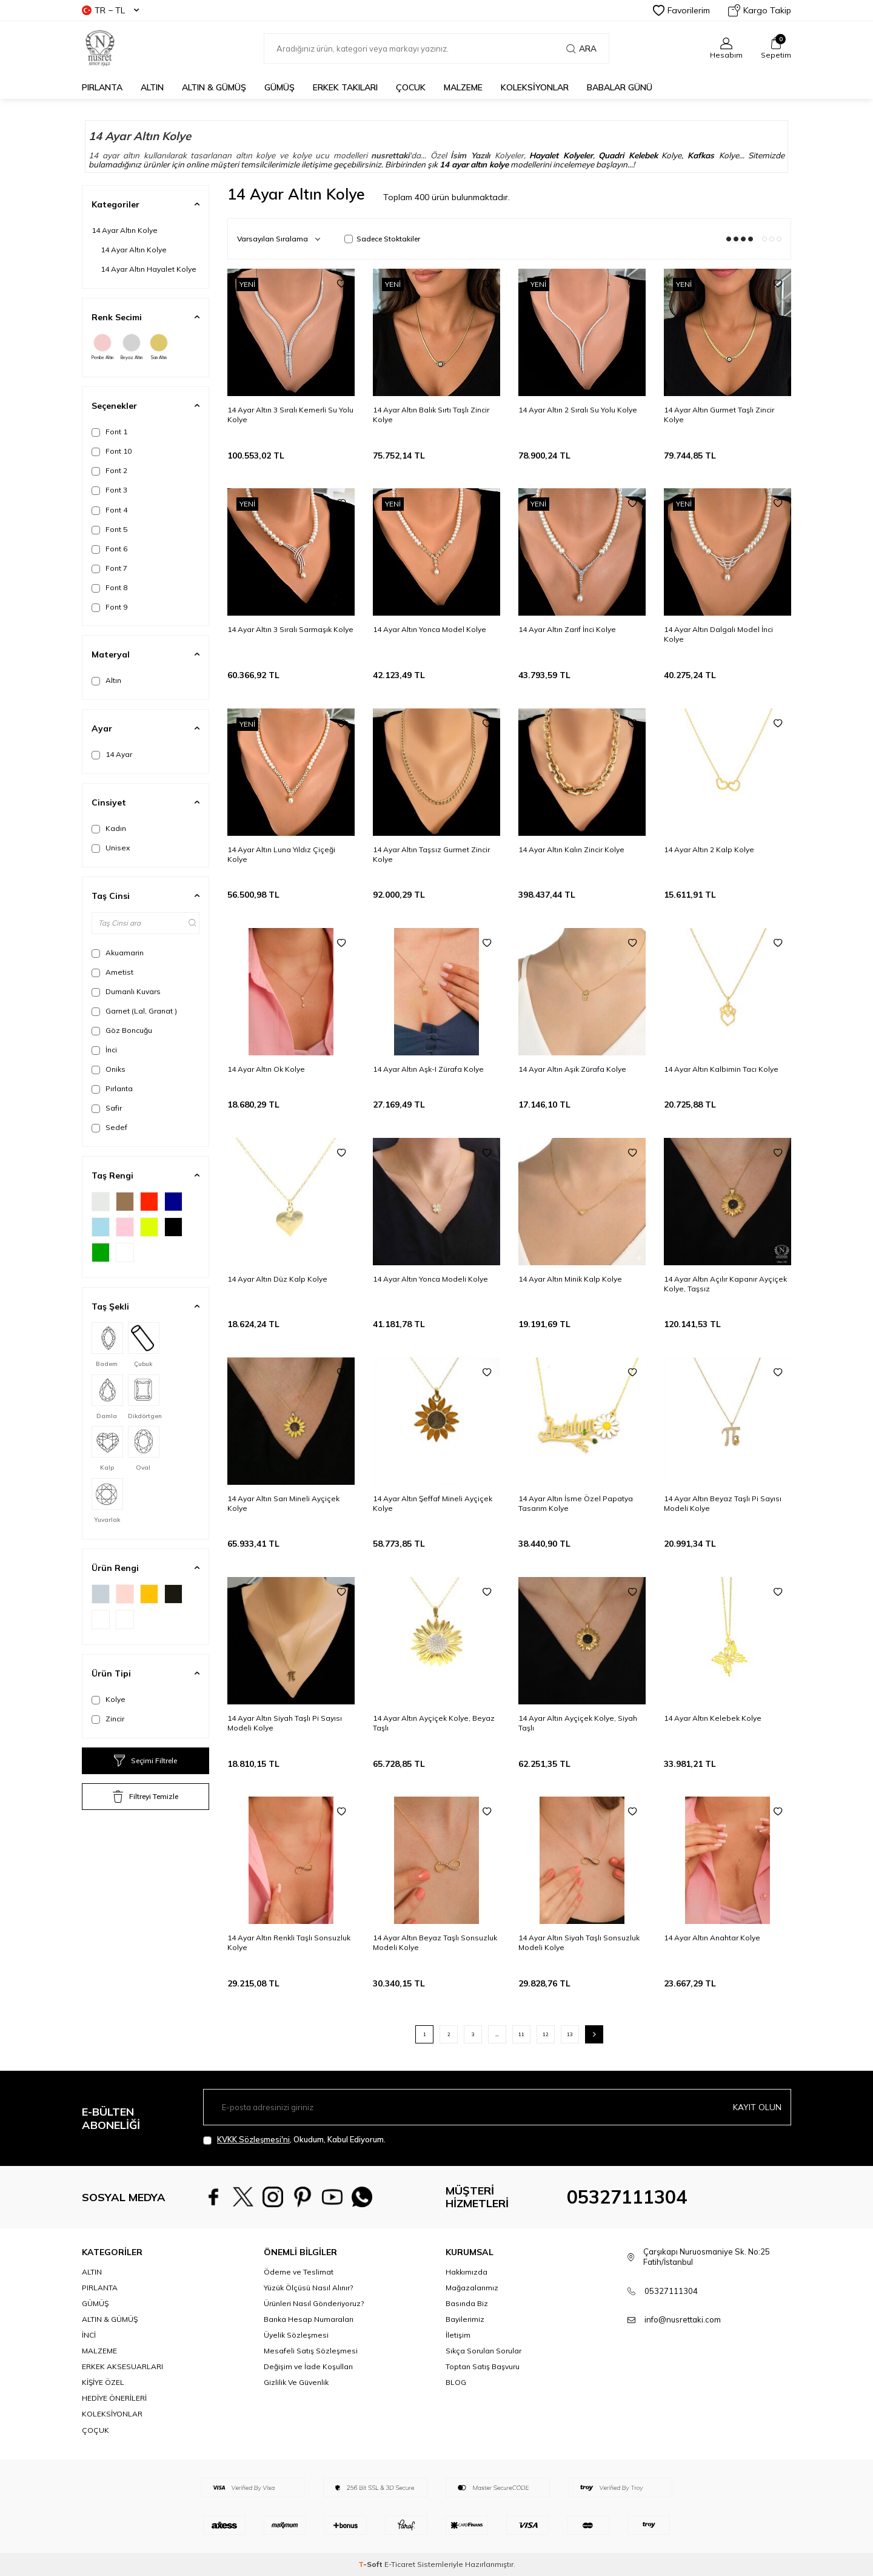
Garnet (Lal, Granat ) (134, 1011)
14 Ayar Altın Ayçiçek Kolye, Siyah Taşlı (577, 1722)
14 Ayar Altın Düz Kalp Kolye (277, 1278)
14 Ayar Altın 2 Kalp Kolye (709, 849)
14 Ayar (112, 754)
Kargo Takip (759, 10)
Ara (581, 48)
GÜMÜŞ (279, 87)
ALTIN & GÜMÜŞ (214, 87)
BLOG (456, 2382)
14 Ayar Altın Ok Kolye (266, 1069)
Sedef (109, 1127)
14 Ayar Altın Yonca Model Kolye (429, 629)
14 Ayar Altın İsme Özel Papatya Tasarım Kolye (575, 1503)
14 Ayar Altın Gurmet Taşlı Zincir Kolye (719, 414)
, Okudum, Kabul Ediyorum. (294, 2139)
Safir (107, 1108)
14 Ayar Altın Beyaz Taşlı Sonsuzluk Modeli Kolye (435, 1942)
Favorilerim (681, 10)
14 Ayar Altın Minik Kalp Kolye (570, 1278)
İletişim (458, 2334)
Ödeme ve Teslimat (298, 2271)
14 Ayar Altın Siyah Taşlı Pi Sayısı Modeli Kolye (284, 1722)
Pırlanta (112, 1089)
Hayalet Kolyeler (561, 155)
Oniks (108, 1069)
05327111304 (627, 2196)
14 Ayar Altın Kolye (125, 230)
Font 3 (109, 490)
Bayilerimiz (465, 2319)
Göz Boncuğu (122, 1030)
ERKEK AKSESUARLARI (122, 2366)
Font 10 (112, 451)
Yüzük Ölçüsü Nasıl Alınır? (308, 2287)
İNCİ (89, 2334)
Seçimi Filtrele (145, 1761)
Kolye (108, 1699)
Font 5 (109, 529)
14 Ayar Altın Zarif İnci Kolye (567, 629)
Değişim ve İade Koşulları (308, 2366)
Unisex (111, 848)
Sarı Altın (159, 347)
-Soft (371, 2564)
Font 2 (109, 471)
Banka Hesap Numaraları (308, 2319)
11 (521, 2034)
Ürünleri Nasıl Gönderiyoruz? (314, 2303)
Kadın (109, 828)
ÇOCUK (411, 87)
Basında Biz (467, 2303)
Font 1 (109, 432)
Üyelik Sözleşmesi (296, 2334)
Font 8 (109, 588)
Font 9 (109, 607)
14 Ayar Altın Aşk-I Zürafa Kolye (428, 1069)
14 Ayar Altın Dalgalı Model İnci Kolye (718, 634)
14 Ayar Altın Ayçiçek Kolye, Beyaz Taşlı (434, 1722)
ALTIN (152, 87)
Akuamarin (118, 953)
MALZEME (463, 87)
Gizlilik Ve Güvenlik (296, 2382)
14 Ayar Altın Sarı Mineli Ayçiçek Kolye (283, 1503)
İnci (104, 1050)
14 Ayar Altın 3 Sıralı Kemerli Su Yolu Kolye (290, 414)
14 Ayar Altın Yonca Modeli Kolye (430, 1278)
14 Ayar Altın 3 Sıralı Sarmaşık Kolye (290, 629)
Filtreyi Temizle (145, 1797)
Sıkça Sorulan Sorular (483, 2350)
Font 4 (109, 510)
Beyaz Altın (131, 347)
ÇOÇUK (95, 2430)
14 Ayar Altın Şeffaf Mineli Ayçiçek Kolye (432, 1503)
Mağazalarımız (472, 2287)
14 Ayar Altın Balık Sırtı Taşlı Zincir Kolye (431, 414)
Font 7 (109, 568)
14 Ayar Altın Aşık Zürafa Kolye (572, 1069)
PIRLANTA (102, 87)
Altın (106, 680)
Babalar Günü (619, 87)
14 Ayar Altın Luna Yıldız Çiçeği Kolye (281, 854)
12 (546, 2034)
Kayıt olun (757, 2107)
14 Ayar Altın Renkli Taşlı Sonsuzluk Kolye (288, 1942)
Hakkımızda (466, 2271)
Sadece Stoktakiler (382, 238)
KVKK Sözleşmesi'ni (253, 2139)
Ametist (112, 972)
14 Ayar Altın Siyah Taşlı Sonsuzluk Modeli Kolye (579, 1942)
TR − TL (110, 10)
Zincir (108, 1719)
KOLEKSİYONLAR (535, 87)
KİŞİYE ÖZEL (103, 2382)
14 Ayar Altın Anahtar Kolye (712, 1937)
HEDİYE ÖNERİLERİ (114, 2398)
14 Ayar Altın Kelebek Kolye (712, 1718)
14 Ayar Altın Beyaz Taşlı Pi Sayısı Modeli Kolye (722, 1503)
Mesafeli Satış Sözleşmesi (311, 2350)
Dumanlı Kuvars (126, 992)
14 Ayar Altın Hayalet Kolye (148, 269)
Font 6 (109, 549)
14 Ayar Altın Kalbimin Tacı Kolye (721, 1069)
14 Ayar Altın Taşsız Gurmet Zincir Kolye (431, 854)
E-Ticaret (399, 2564)
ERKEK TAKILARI (345, 87)
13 (570, 2034)
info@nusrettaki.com (682, 2319)
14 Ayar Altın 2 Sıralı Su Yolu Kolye (577, 409)
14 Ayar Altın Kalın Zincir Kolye (571, 849)
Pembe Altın (102, 347)
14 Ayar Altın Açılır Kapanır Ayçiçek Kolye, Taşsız (725, 1283)
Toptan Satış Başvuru (483, 2366)
